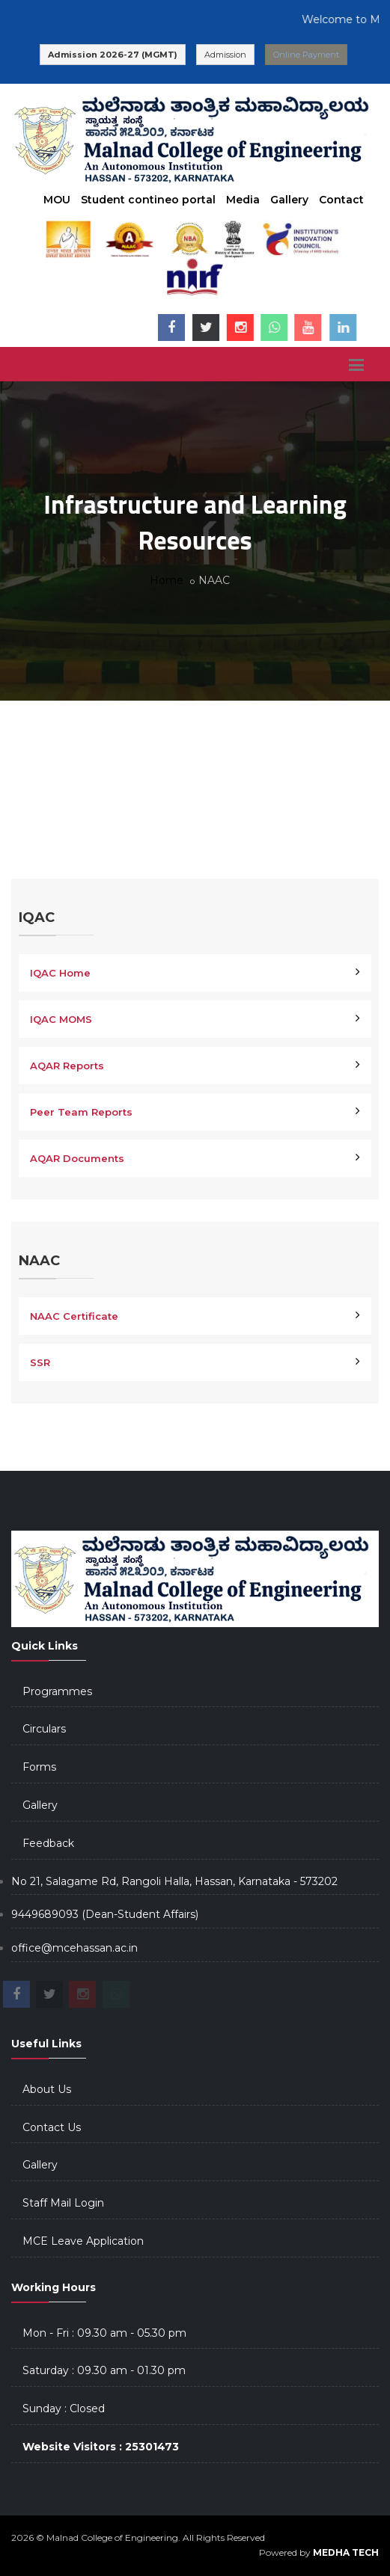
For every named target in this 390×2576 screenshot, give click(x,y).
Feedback (48, 1843)
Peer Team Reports (81, 1112)
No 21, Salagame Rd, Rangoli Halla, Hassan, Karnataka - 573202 (174, 1881)
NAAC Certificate (74, 1316)
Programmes (57, 1691)
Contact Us (51, 2127)
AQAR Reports (67, 1066)
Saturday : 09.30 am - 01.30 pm (104, 2370)
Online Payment (306, 54)
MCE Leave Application (83, 2241)
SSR (40, 1362)
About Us (46, 2089)
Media (243, 199)
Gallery (289, 199)
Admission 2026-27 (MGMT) (112, 54)
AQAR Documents (77, 1158)
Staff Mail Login (63, 2203)
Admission (225, 54)
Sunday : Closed (63, 2408)
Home (166, 580)
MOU (56, 199)
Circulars (44, 1729)
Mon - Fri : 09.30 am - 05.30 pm (104, 2333)
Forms (39, 1767)
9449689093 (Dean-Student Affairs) (104, 1914)
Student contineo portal (148, 199)
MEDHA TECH (346, 2552)
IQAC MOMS (61, 1019)
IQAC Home (60, 973)
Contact (341, 199)
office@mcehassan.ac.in (74, 1948)
